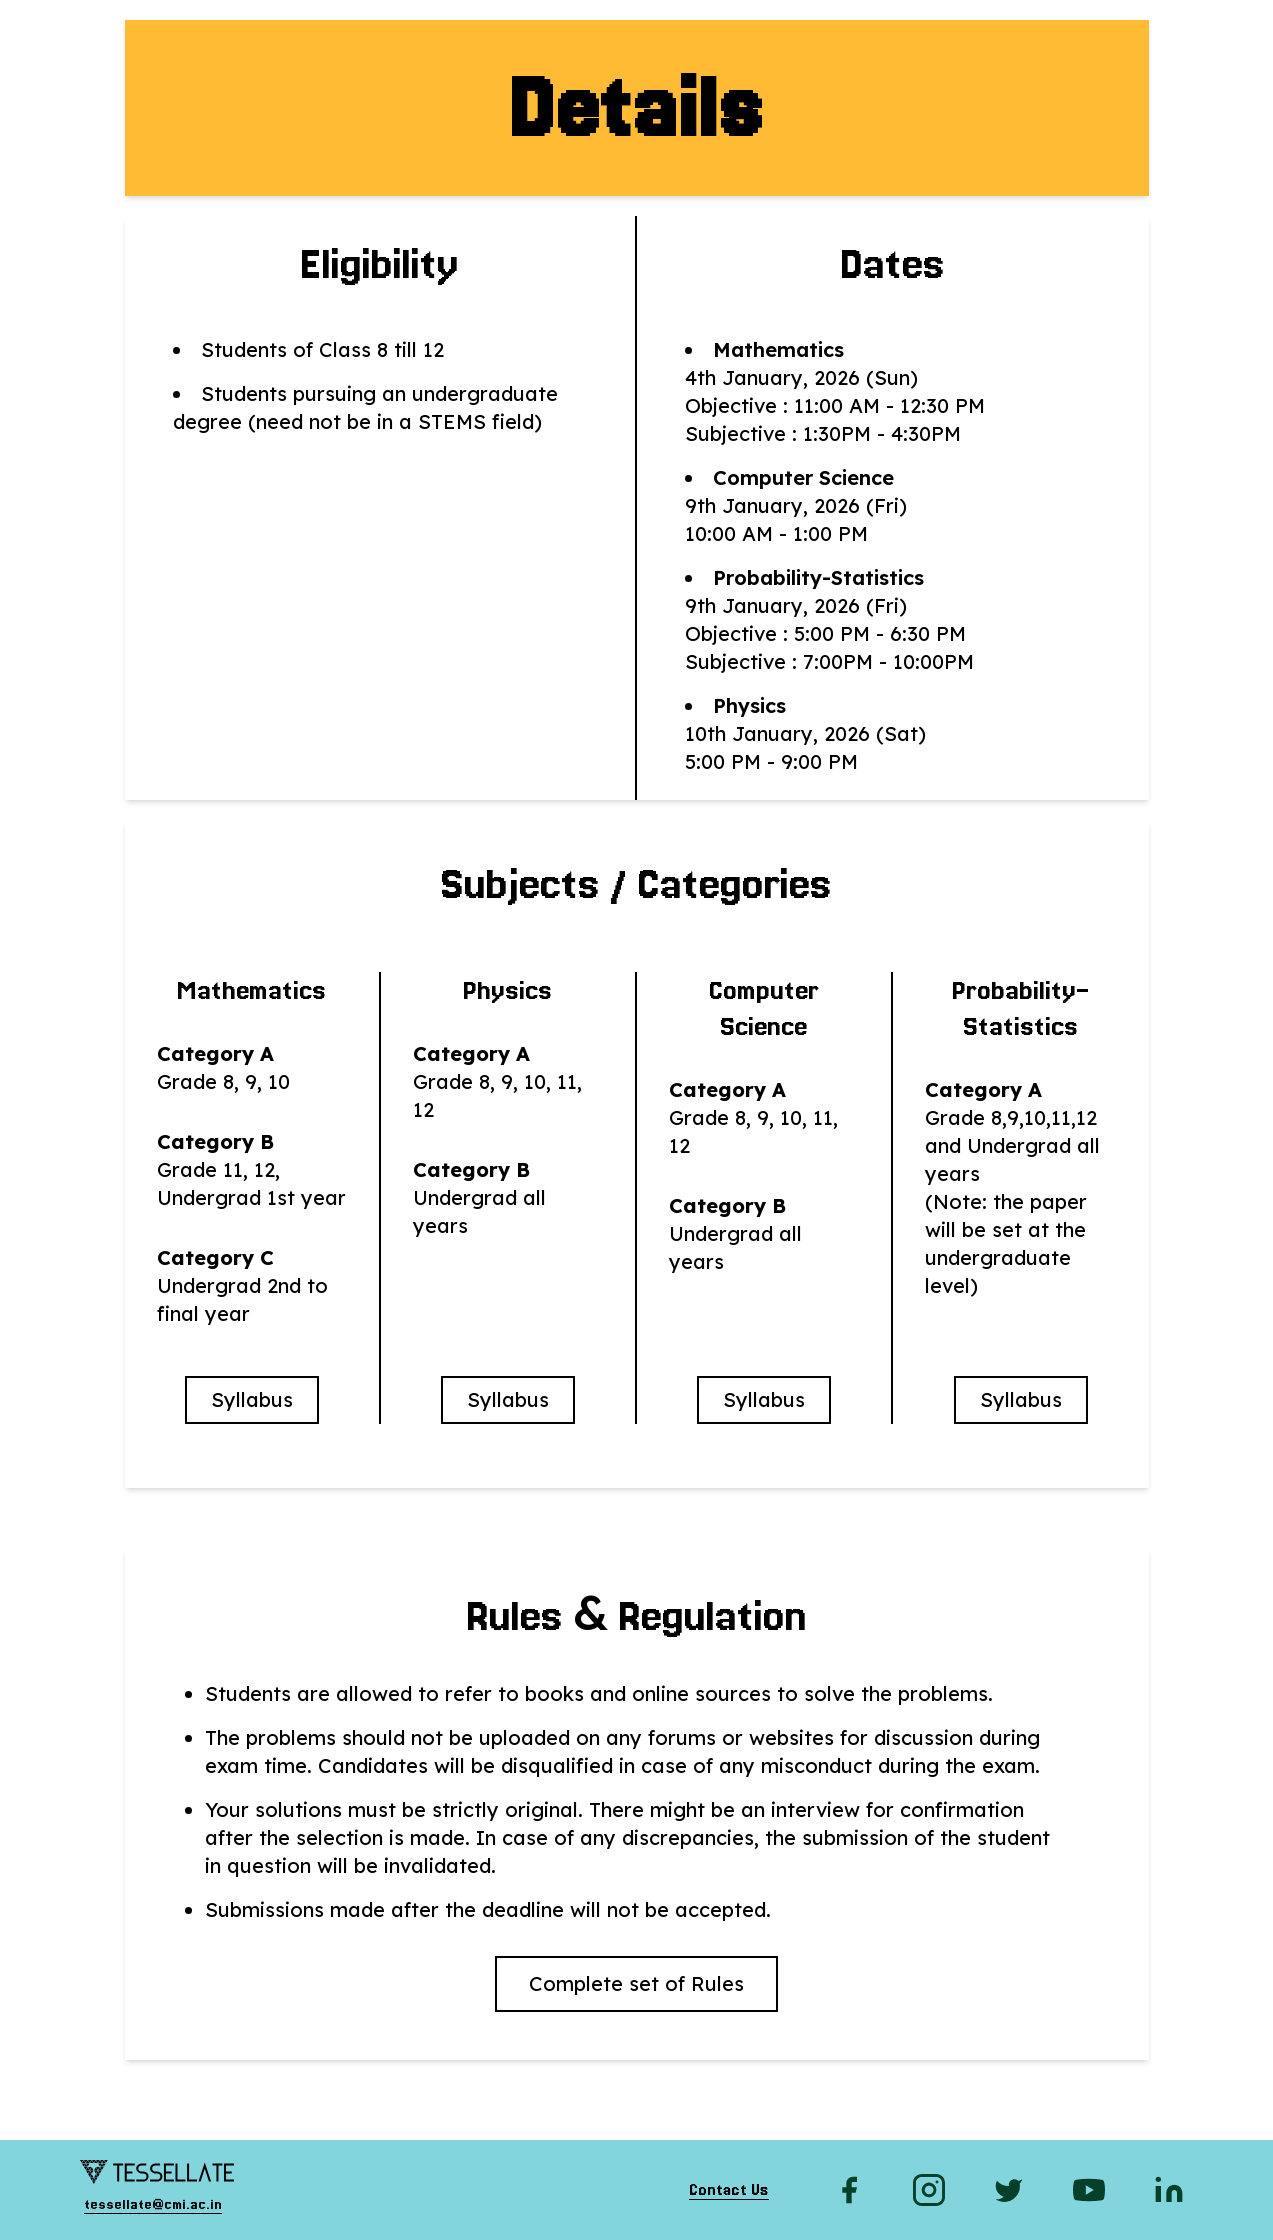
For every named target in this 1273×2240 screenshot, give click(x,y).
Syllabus (252, 1399)
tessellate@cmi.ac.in (153, 2204)
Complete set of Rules (636, 1983)
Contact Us (729, 2190)
